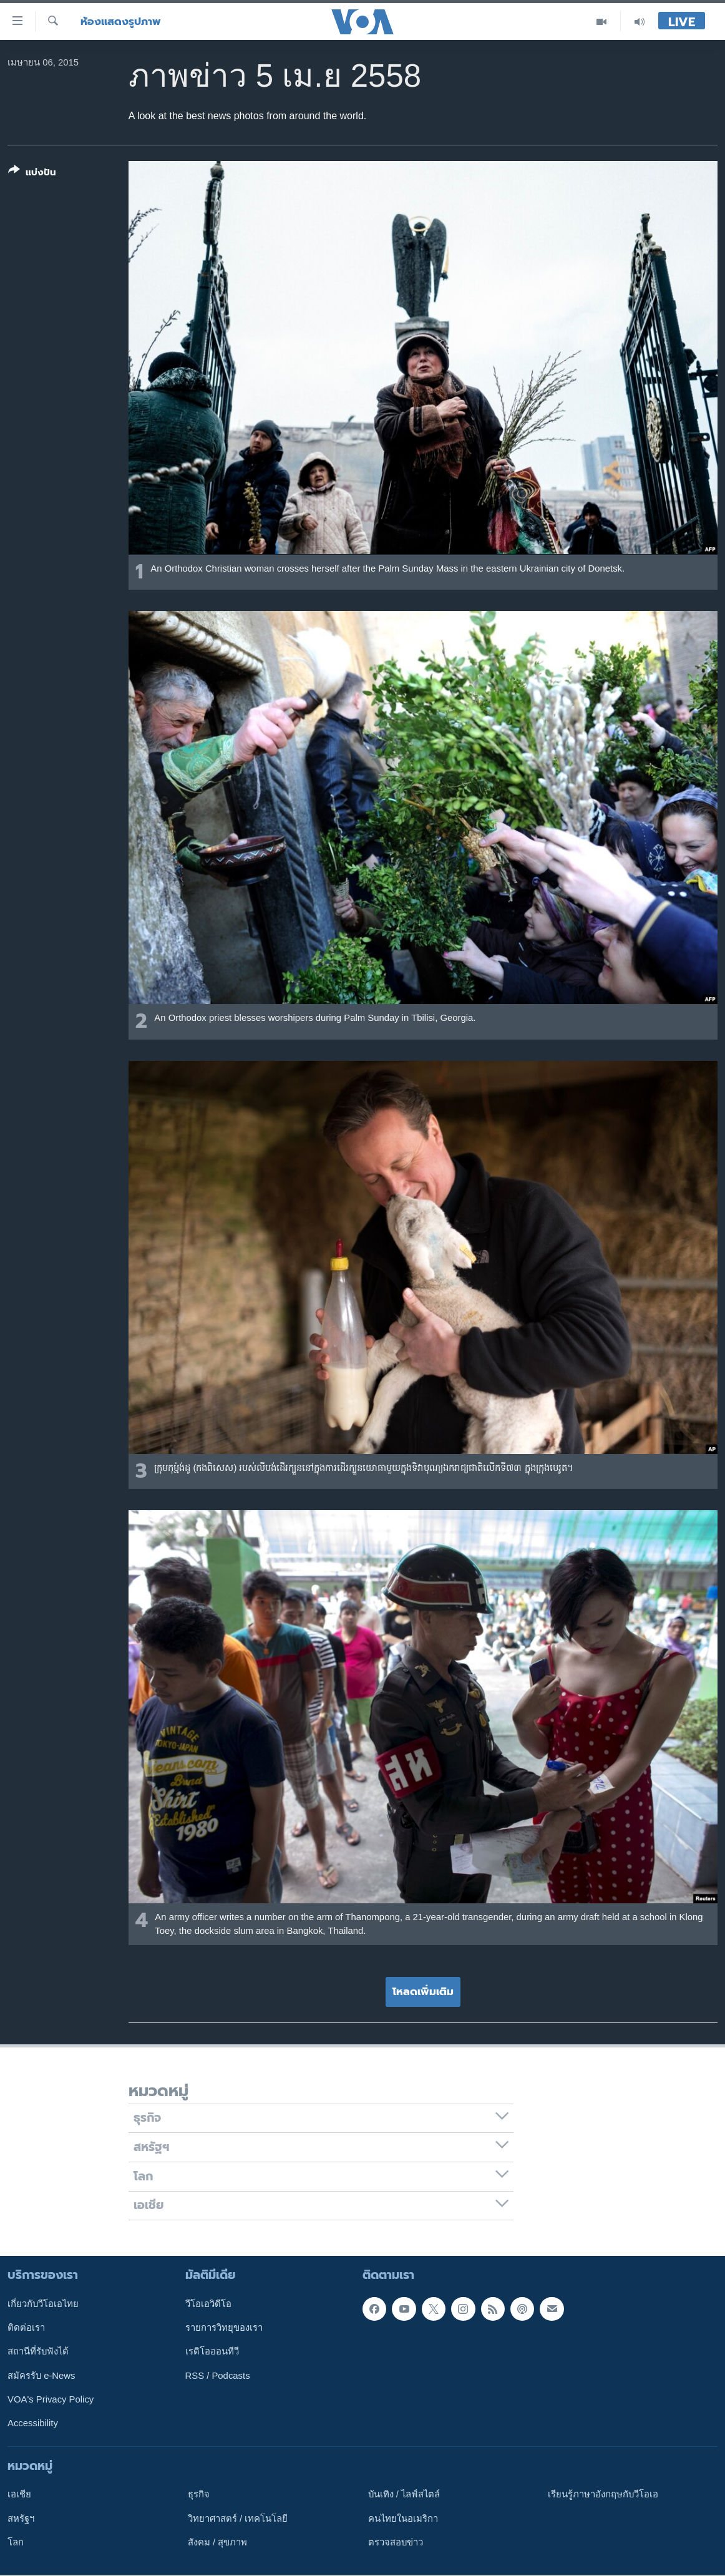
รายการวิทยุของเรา (224, 2328)
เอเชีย (19, 2495)
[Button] (32, 174)
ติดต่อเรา (26, 2328)
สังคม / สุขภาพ (217, 2542)
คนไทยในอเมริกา (403, 2519)
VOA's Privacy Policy (50, 2399)
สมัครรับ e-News (41, 2376)
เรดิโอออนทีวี (212, 2352)
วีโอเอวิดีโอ (208, 2304)
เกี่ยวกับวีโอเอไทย (43, 2304)
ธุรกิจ (199, 2495)
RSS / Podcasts (217, 2376)
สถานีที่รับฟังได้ (38, 2352)
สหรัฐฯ (20, 2519)
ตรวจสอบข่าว (395, 2542)
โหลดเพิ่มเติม (423, 1991)
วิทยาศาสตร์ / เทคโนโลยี (238, 2519)
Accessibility (32, 2424)
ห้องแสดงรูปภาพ (120, 21)
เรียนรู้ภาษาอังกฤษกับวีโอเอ (603, 2495)
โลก (15, 2542)
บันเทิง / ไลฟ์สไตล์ (404, 2495)
